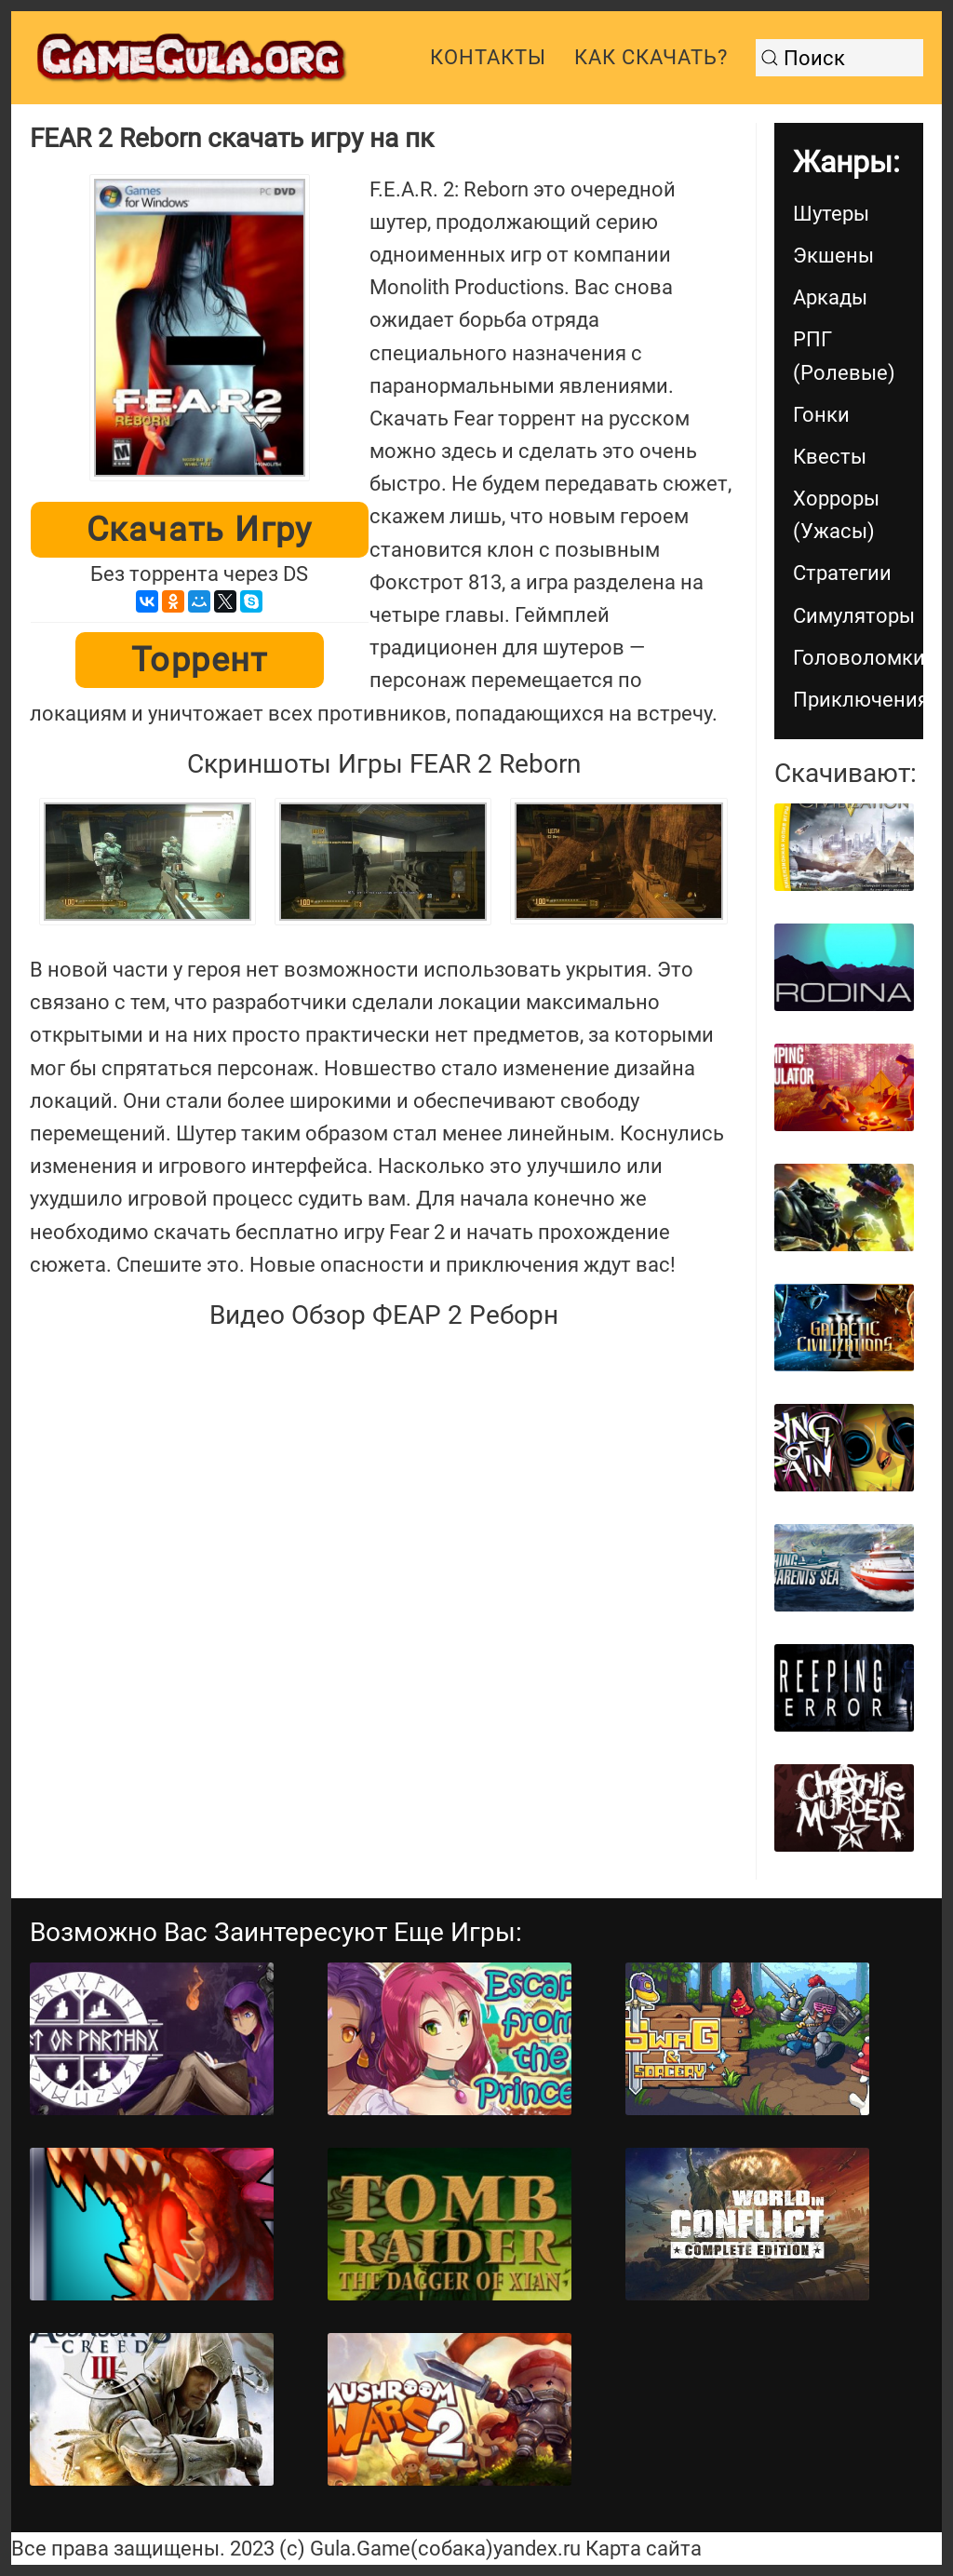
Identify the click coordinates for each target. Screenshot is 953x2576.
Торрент (199, 660)
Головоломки (858, 657)
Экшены (833, 255)
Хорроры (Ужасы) (836, 515)
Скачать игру (200, 529)
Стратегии (842, 573)
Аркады (830, 297)
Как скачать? (651, 57)
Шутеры (831, 213)
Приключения (858, 699)
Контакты (488, 57)
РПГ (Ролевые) (844, 356)
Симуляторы (854, 615)
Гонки (821, 414)
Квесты (829, 456)
